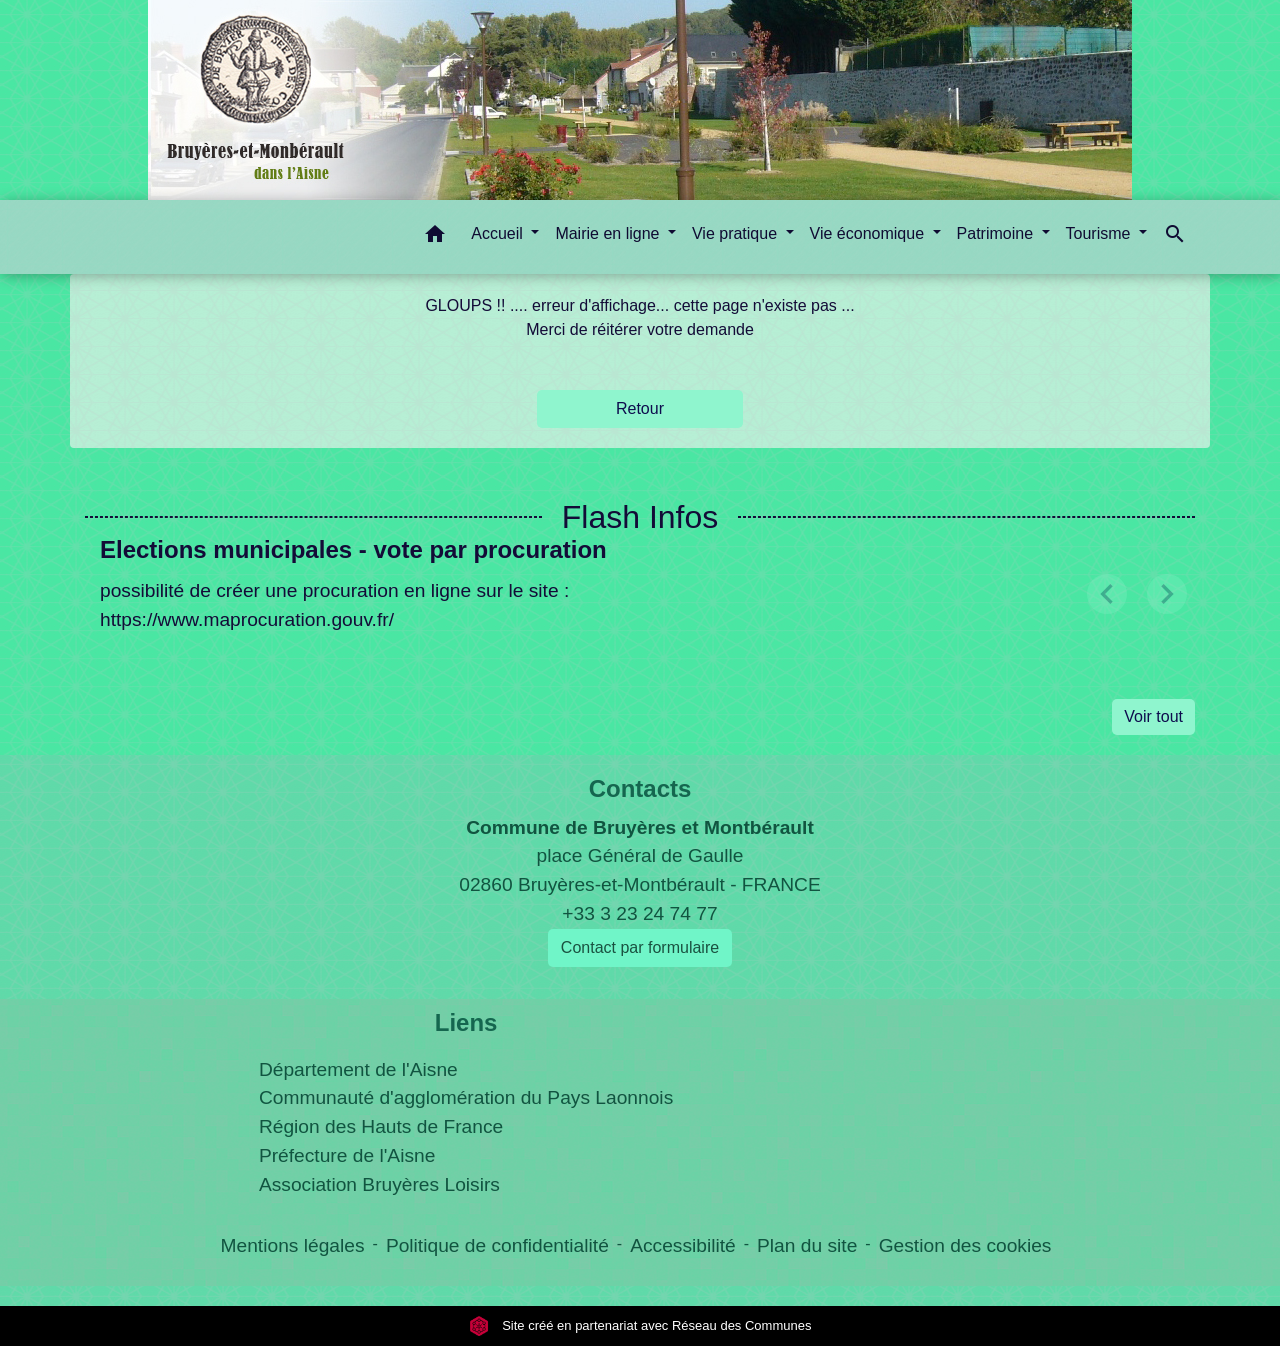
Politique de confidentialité (497, 1245)
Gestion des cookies (965, 1245)
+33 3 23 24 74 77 (639, 913)
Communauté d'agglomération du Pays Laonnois (466, 1097)
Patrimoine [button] (997, 233)
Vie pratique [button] (737, 233)
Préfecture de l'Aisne (347, 1155)
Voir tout (1153, 716)
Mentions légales (293, 1245)
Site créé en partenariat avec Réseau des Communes (640, 1325)
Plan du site (807, 1245)
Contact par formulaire (640, 947)
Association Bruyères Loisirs (379, 1184)
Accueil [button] (499, 233)
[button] (435, 237)
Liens (466, 1022)
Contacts (640, 788)
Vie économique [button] (869, 233)
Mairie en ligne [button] (609, 233)
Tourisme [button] (1100, 233)
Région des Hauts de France (381, 1126)
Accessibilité (683, 1245)
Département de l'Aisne (358, 1069)
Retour (640, 408)
